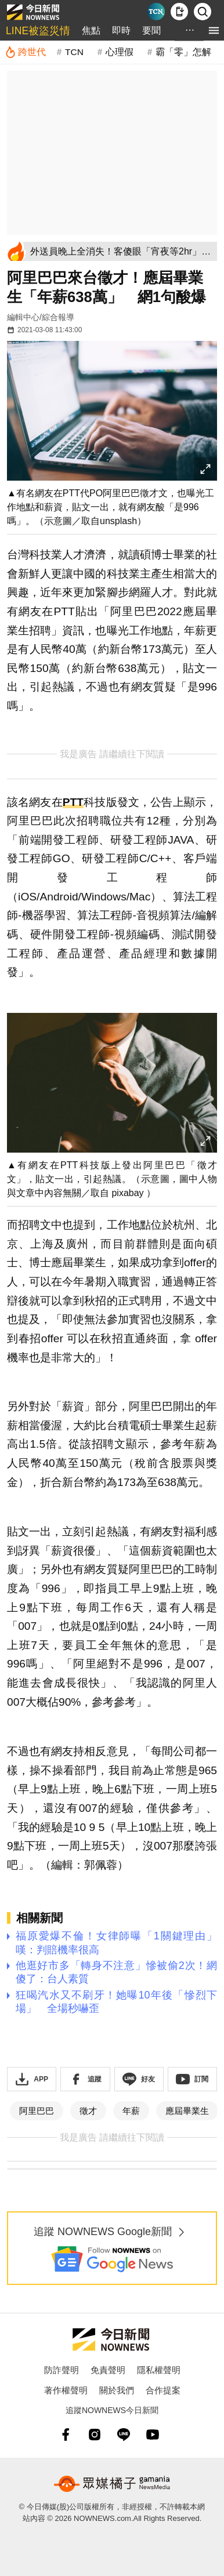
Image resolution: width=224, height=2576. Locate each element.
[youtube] (152, 2434)
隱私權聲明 (158, 2370)
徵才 (88, 2111)
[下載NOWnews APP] (179, 11)
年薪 (131, 2111)
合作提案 (163, 2390)
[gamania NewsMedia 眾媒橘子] (112, 2484)
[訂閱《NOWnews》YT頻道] (192, 2079)
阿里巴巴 (36, 2111)
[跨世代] (25, 52)
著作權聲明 (66, 2390)
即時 (121, 30)
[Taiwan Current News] (156, 11)
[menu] (214, 30)
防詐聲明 (61, 2370)
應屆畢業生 (187, 2111)
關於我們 (116, 2390)
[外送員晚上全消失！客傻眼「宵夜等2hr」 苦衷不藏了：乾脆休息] (121, 251)
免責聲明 (108, 2370)
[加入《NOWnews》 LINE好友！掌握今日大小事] (139, 2079)
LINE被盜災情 (38, 31)
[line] (123, 2434)
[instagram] (94, 2434)
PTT (73, 802)
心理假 (119, 52)
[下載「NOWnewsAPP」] (31, 2079)
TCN (74, 52)
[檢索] (202, 11)
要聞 (151, 30)
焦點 (91, 30)
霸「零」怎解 (183, 52)
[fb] (65, 2434)
